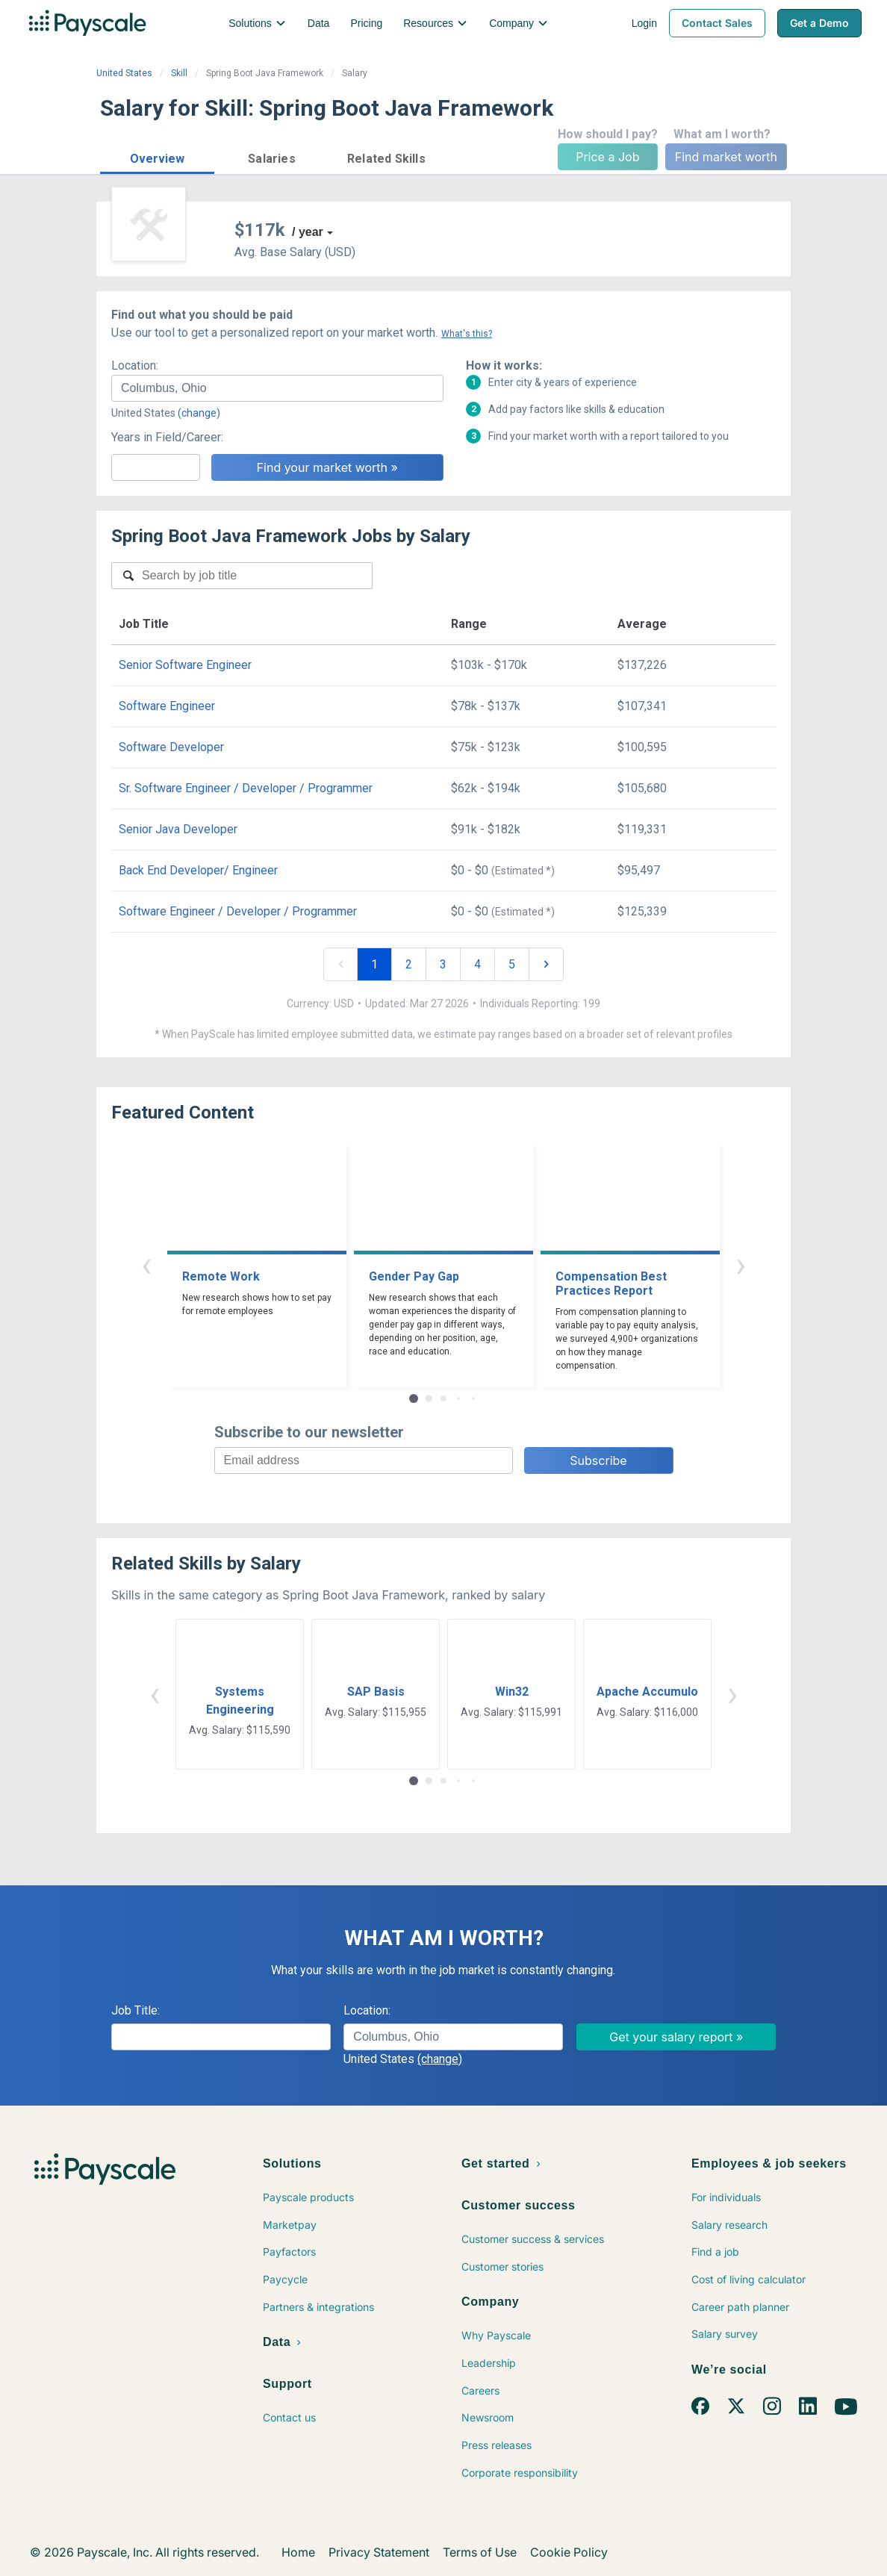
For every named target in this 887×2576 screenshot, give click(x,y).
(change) (199, 413)
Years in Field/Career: (167, 437)
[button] (157, 156)
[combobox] (277, 388)
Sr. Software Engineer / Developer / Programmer (246, 788)
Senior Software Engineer (185, 665)
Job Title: (135, 2010)
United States (124, 73)
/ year (307, 231)
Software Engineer (167, 706)
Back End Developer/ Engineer (198, 870)
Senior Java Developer (178, 829)
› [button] (740, 1264)
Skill (179, 73)
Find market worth (726, 156)
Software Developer (171, 747)
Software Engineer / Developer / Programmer (238, 911)
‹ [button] (146, 1264)
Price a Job (607, 156)
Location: (134, 365)
